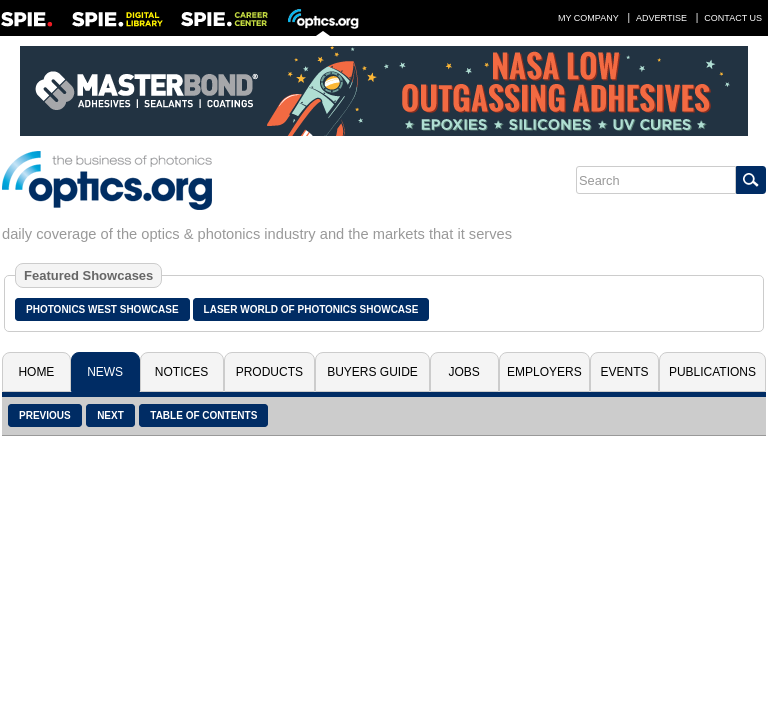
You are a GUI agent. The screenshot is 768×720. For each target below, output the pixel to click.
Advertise (661, 18)
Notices (181, 372)
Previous (45, 415)
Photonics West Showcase (102, 309)
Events (625, 372)
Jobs (464, 372)
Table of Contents (203, 415)
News (105, 372)
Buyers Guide (372, 372)
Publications (712, 372)
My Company (588, 18)
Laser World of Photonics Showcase (311, 309)
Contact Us (733, 18)
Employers (544, 372)
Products (269, 372)
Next (110, 415)
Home (36, 372)
